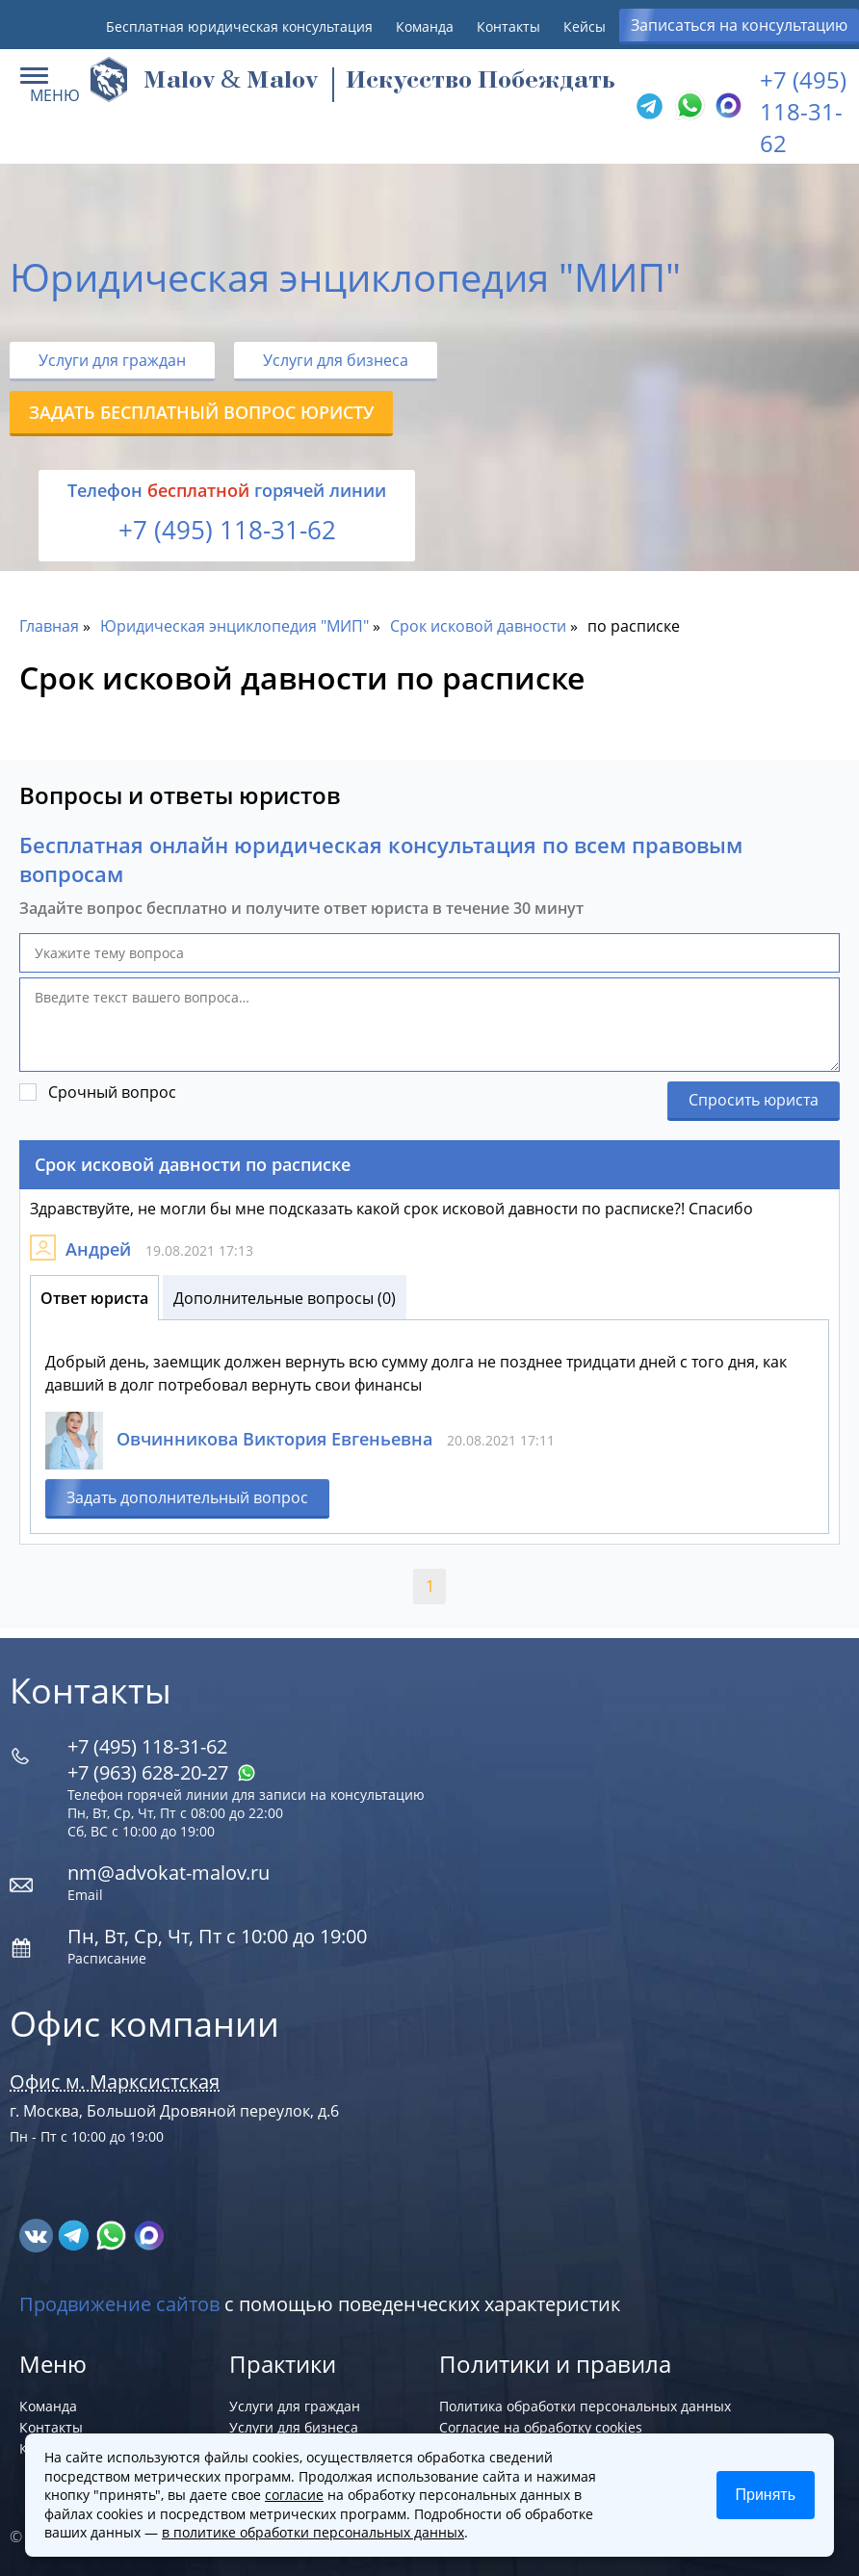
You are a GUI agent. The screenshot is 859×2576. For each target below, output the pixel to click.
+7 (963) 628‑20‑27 (161, 1772)
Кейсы (584, 26)
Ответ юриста (94, 1298)
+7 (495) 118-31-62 (803, 111)
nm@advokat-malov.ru (168, 1873)
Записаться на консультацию (739, 25)
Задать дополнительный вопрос (187, 1497)
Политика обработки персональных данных (585, 2406)
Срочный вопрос (112, 1092)
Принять (766, 2494)
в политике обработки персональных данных (313, 2532)
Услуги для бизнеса (335, 360)
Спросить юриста (754, 1099)
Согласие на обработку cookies (540, 2427)
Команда (425, 26)
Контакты (508, 26)
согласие (294, 2494)
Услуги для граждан (112, 360)
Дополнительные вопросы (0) (284, 1298)
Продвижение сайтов (119, 2304)
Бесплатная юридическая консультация (239, 26)
